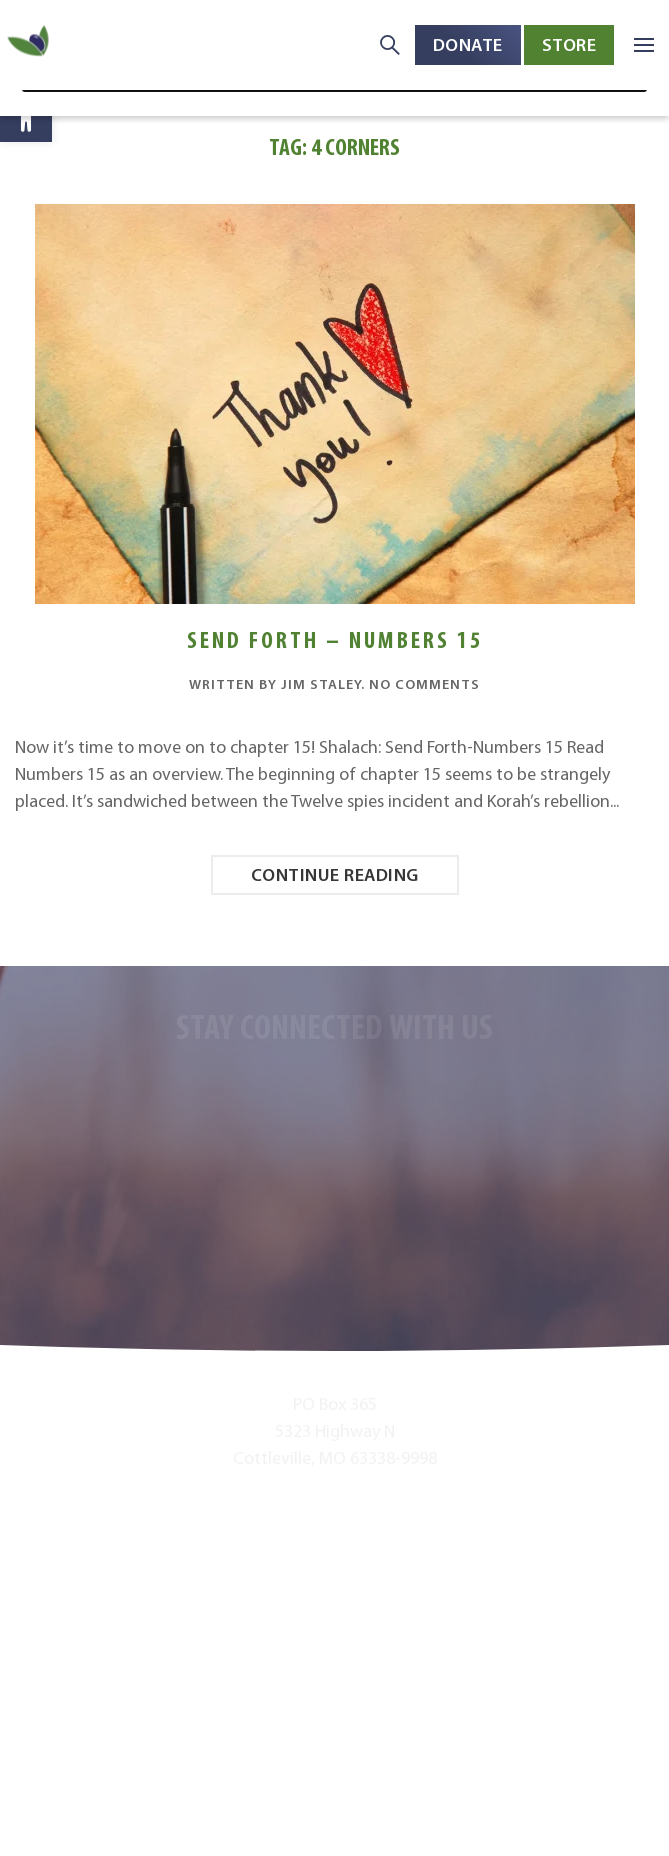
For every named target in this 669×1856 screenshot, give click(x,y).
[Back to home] (30, 45)
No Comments (424, 684)
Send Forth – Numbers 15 (335, 639)
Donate (468, 44)
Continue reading (335, 874)
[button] (26, 116)
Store (569, 44)
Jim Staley (321, 684)
